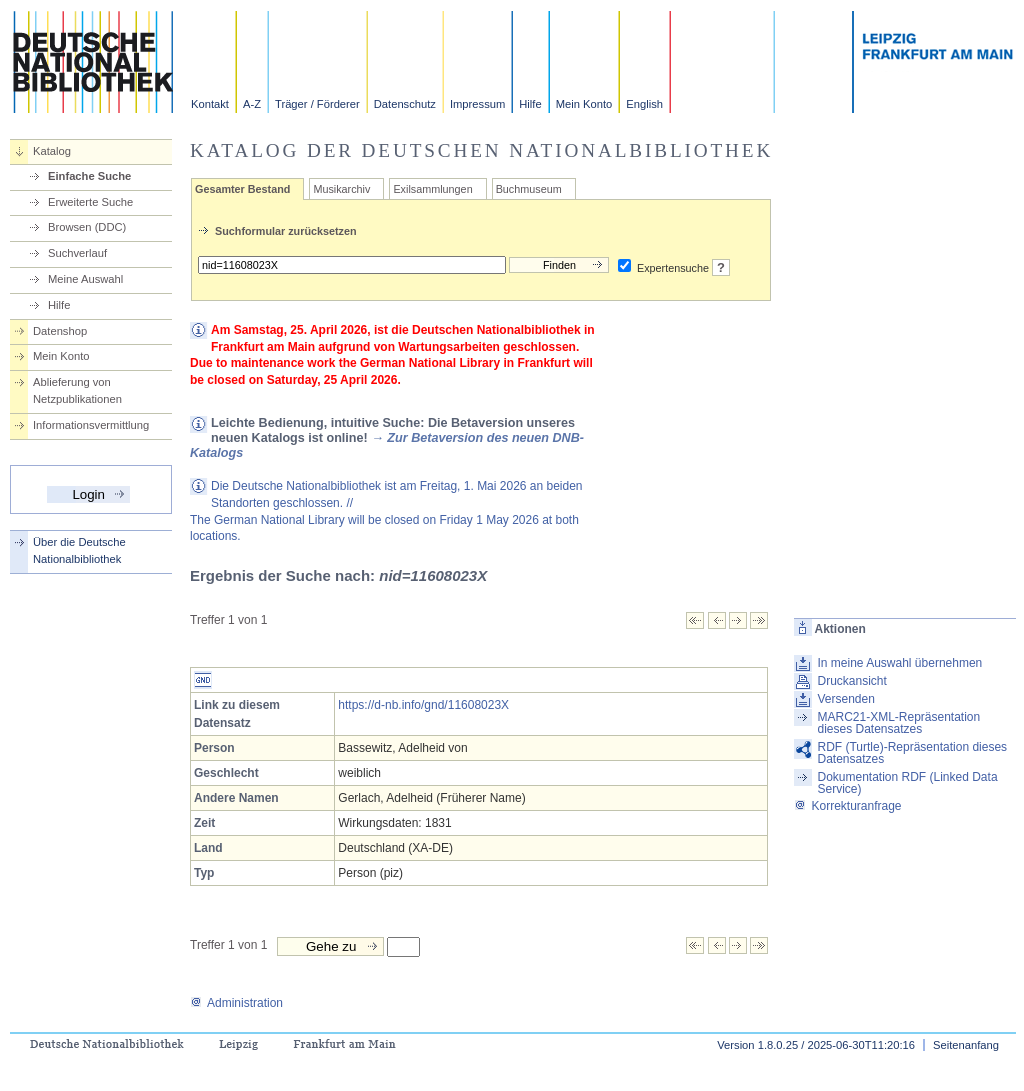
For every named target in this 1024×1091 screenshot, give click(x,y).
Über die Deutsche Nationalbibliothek (79, 550)
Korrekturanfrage (847, 806)
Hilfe (530, 104)
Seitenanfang (966, 1045)
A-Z (252, 104)
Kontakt (210, 104)
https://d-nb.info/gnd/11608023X (423, 705)
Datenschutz (405, 104)
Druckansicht (851, 681)
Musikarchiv (341, 189)
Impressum (477, 104)
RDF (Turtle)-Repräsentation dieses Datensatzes (912, 753)
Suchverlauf (77, 253)
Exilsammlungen (432, 189)
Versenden (845, 699)
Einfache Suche (89, 176)
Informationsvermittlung (91, 425)
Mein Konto (584, 104)
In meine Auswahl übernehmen (899, 663)
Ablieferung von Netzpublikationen (77, 390)
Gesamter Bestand (242, 189)
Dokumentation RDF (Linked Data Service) (907, 783)
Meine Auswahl (85, 279)
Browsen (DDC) (87, 227)
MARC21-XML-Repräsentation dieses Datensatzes (898, 723)
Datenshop (60, 331)
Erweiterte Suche (90, 202)
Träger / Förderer (317, 104)
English (644, 104)
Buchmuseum (529, 189)
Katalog (52, 151)
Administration (236, 1003)
